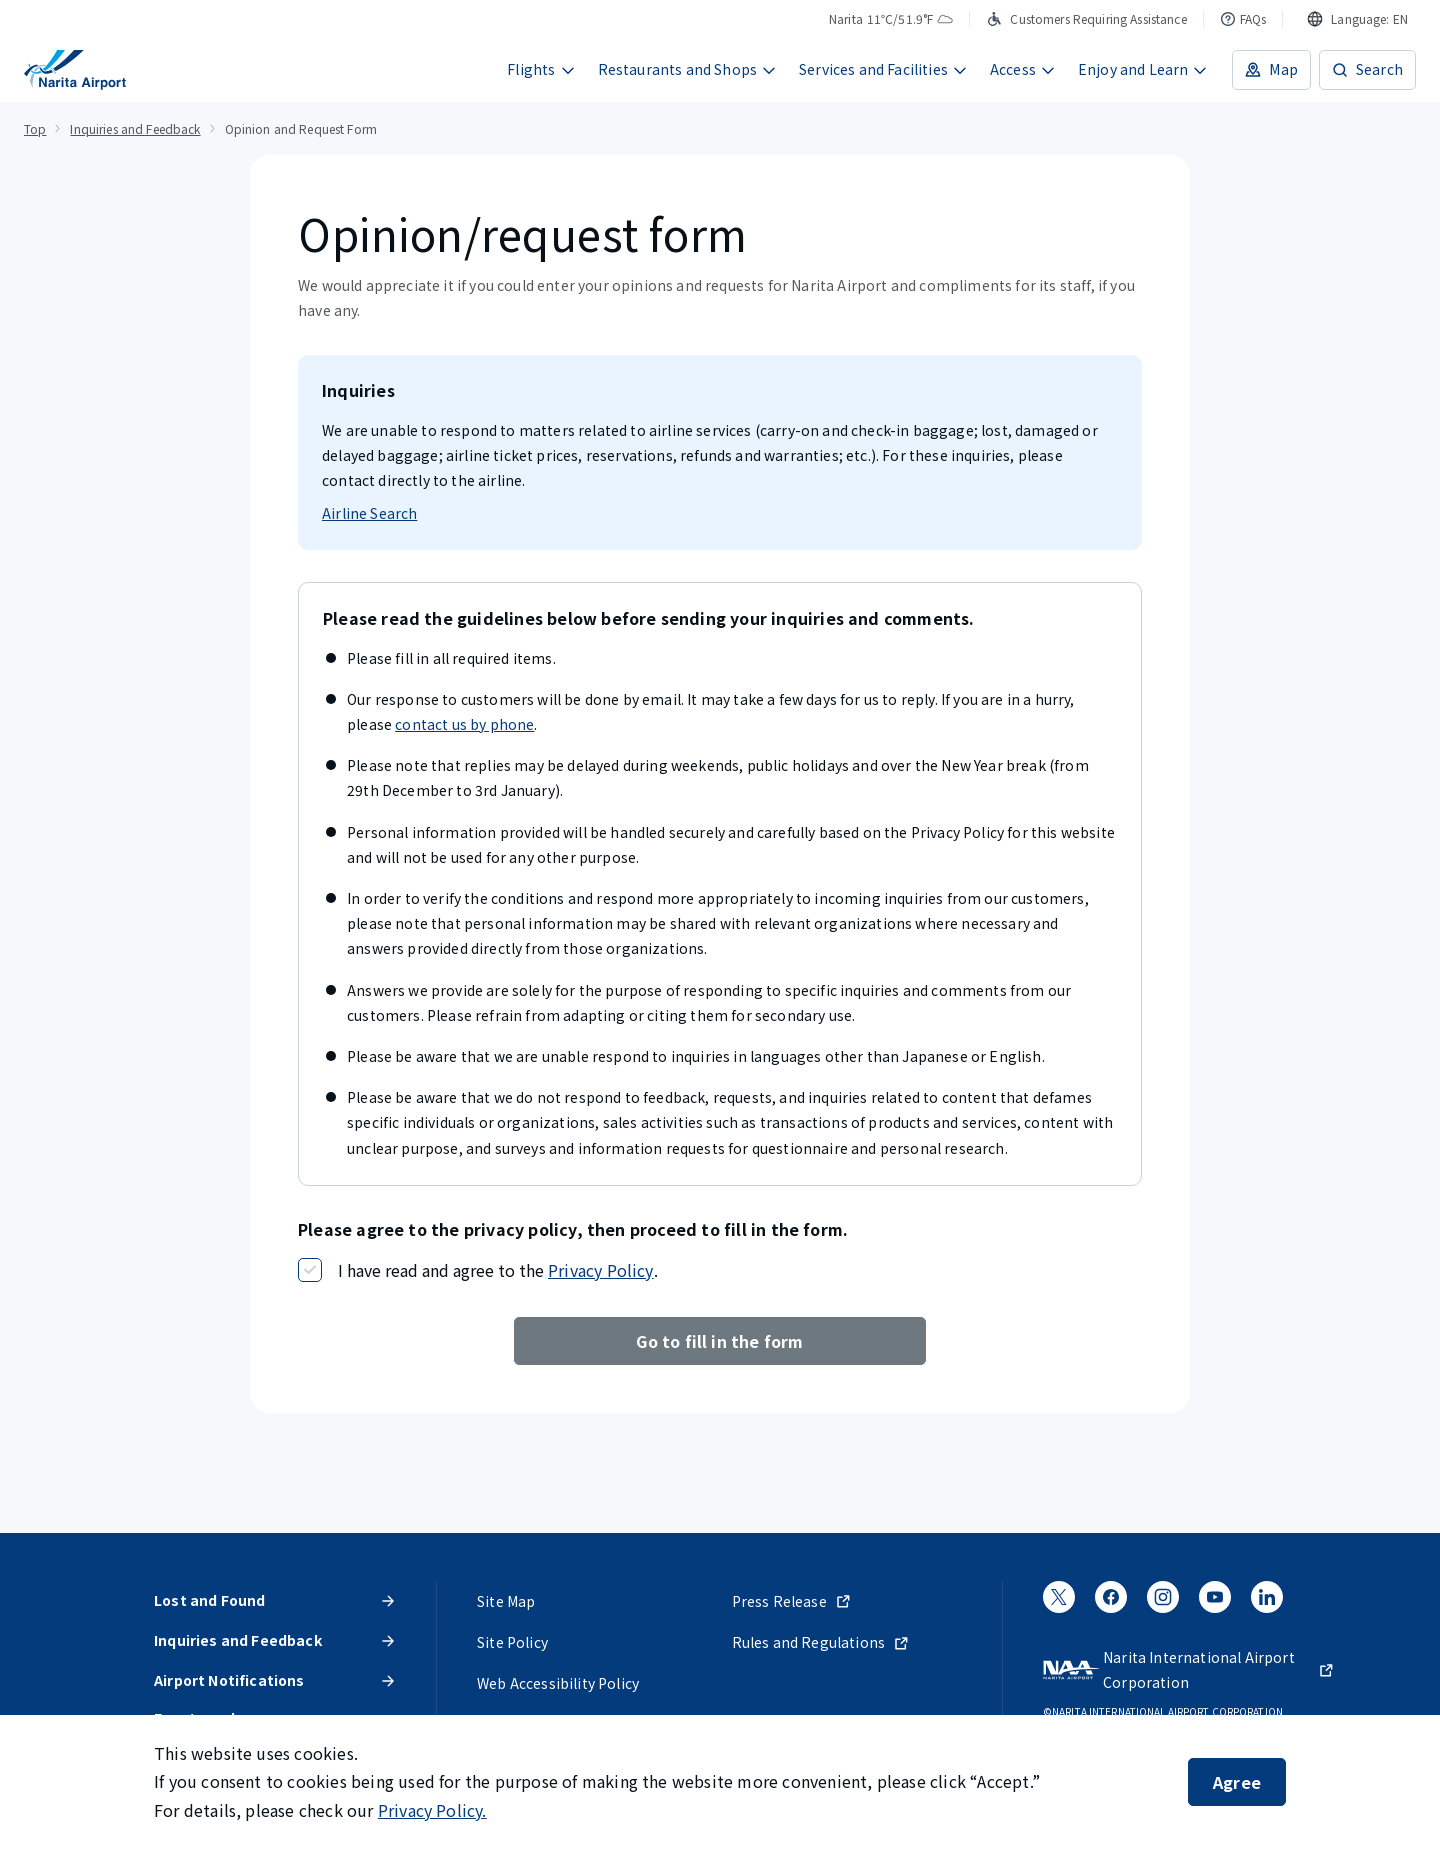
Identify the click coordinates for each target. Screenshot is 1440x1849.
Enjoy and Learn (1143, 69)
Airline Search (369, 513)
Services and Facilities (883, 69)
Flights (541, 69)
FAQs (1243, 18)
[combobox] (1357, 19)
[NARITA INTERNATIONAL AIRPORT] (75, 70)
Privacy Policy (601, 1270)
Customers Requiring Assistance (1086, 18)
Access (1023, 69)
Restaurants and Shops (688, 69)
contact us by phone (464, 724)
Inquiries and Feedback (135, 128)
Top (35, 128)
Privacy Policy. (432, 1810)
